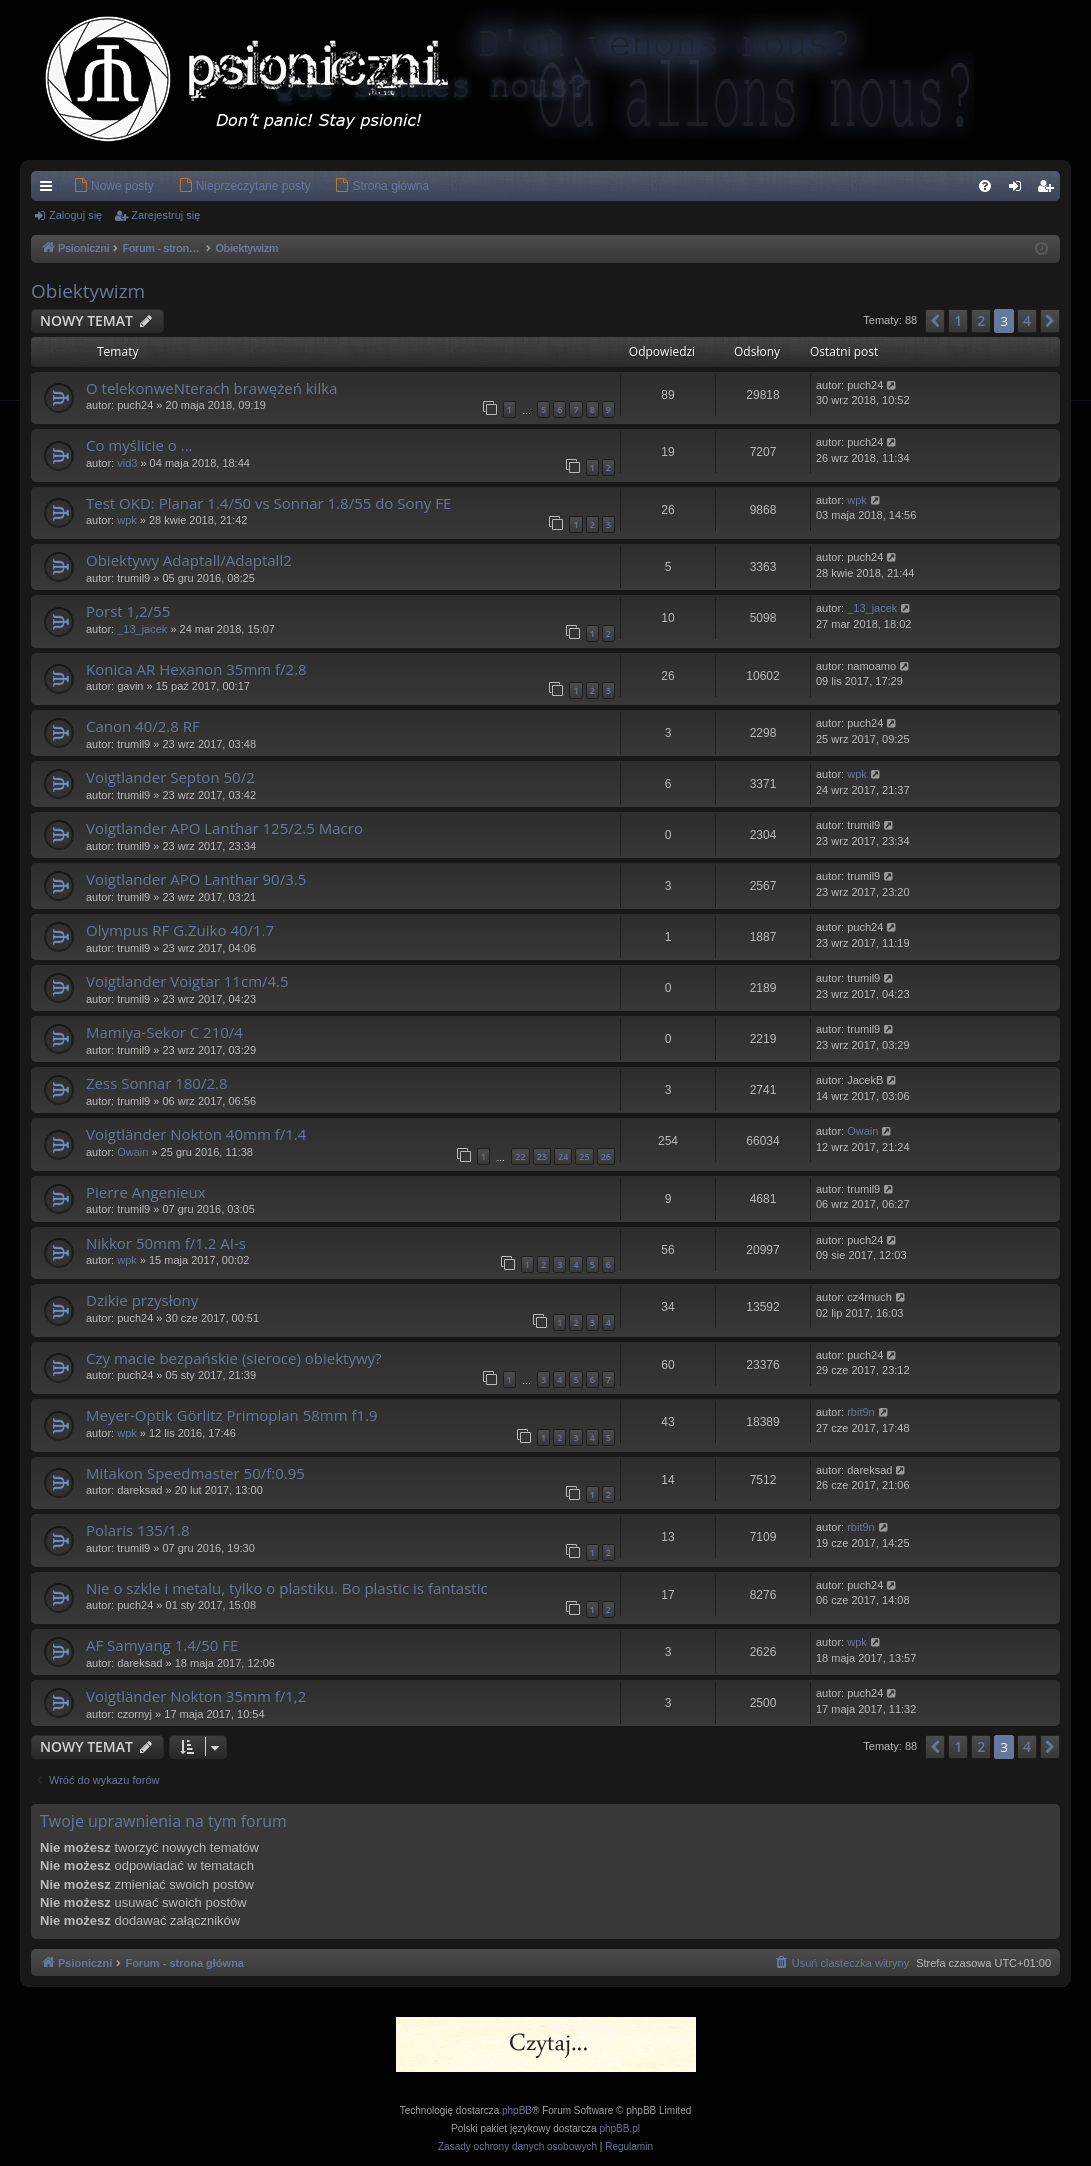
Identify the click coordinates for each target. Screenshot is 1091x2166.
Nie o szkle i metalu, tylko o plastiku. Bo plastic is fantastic (287, 1588)
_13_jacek (142, 629)
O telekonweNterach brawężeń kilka (211, 388)
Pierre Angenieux (146, 1192)
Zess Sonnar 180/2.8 (157, 1083)
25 (584, 1156)
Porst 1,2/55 (128, 611)
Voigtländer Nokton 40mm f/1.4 (196, 1134)
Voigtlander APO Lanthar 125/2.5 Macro (224, 828)
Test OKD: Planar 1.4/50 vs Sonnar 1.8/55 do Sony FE (268, 503)
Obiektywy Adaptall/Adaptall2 (189, 560)
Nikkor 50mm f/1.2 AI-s (166, 1243)
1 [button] (958, 320)
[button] (935, 321)
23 (542, 1156)
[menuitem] (83, 186)
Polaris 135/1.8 (137, 1530)
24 (563, 1156)
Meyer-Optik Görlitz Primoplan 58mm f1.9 (232, 1415)
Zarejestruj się (165, 215)
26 (606, 1156)
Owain (132, 1152)
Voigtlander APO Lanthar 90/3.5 (196, 879)
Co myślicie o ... (139, 445)
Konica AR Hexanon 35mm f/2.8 (196, 669)
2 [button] (981, 320)
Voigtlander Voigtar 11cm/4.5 (187, 981)
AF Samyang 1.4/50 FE (162, 1645)
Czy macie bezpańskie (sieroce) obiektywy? (234, 1358)
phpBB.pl (619, 2128)
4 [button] (1027, 320)
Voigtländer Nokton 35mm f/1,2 (196, 1696)
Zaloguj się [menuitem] (1019, 190)
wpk (127, 520)
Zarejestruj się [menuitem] (1049, 190)
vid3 (127, 463)
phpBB (517, 2110)
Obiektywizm (88, 291)
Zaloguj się (75, 215)
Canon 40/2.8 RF (143, 726)
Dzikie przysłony (142, 1300)
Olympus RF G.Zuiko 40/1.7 (180, 930)
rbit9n (861, 1412)
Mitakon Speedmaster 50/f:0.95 (195, 1473)
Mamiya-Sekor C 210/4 (164, 1032)
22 (520, 1156)
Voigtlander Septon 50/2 (170, 777)
